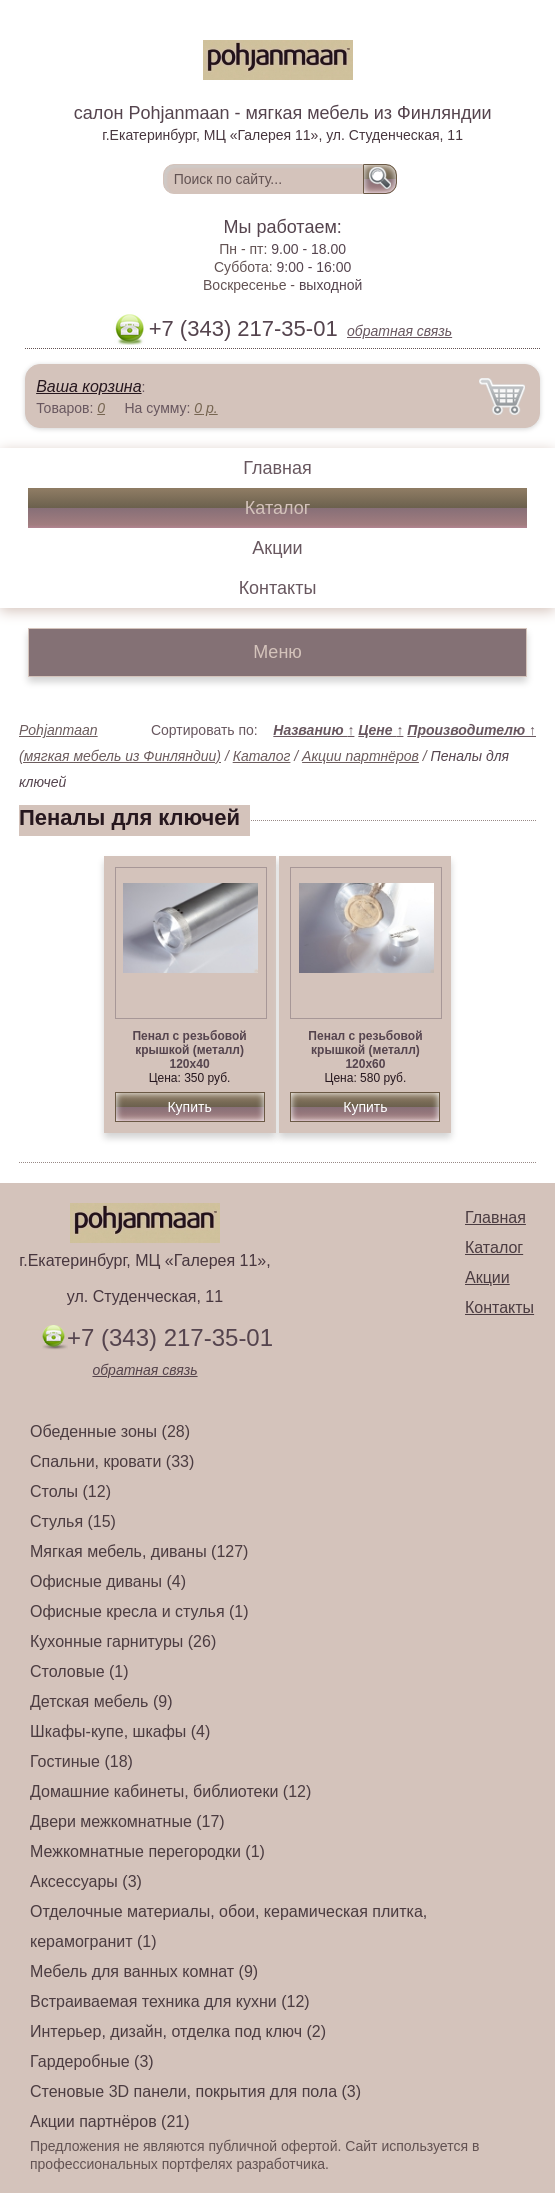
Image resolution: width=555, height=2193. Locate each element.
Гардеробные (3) (92, 2061)
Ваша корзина (88, 386)
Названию (313, 730)
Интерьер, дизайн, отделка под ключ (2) (178, 2031)
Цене (380, 730)
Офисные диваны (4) (108, 1581)
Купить (189, 1107)
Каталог (277, 508)
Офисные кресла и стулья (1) (139, 1611)
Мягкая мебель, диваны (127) (139, 1551)
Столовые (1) (79, 1671)
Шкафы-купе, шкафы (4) (120, 1731)
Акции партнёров (360, 756)
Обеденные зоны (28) (110, 1431)
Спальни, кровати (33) (112, 1461)
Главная (277, 468)
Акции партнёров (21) (110, 2121)
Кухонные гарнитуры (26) (123, 1641)
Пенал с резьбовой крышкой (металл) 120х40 (189, 1050)
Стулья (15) (73, 1521)
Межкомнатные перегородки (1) (147, 1851)
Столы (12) (70, 1491)
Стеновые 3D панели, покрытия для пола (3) (195, 2091)
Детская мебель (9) (101, 1701)
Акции (277, 548)
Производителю (471, 730)
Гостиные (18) (81, 1761)
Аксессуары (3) (86, 1881)
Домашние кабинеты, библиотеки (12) (170, 1791)
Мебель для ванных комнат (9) (144, 1971)
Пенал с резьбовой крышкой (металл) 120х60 (365, 1050)
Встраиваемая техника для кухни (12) (170, 2001)
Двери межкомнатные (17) (127, 1821)
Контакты (278, 588)
